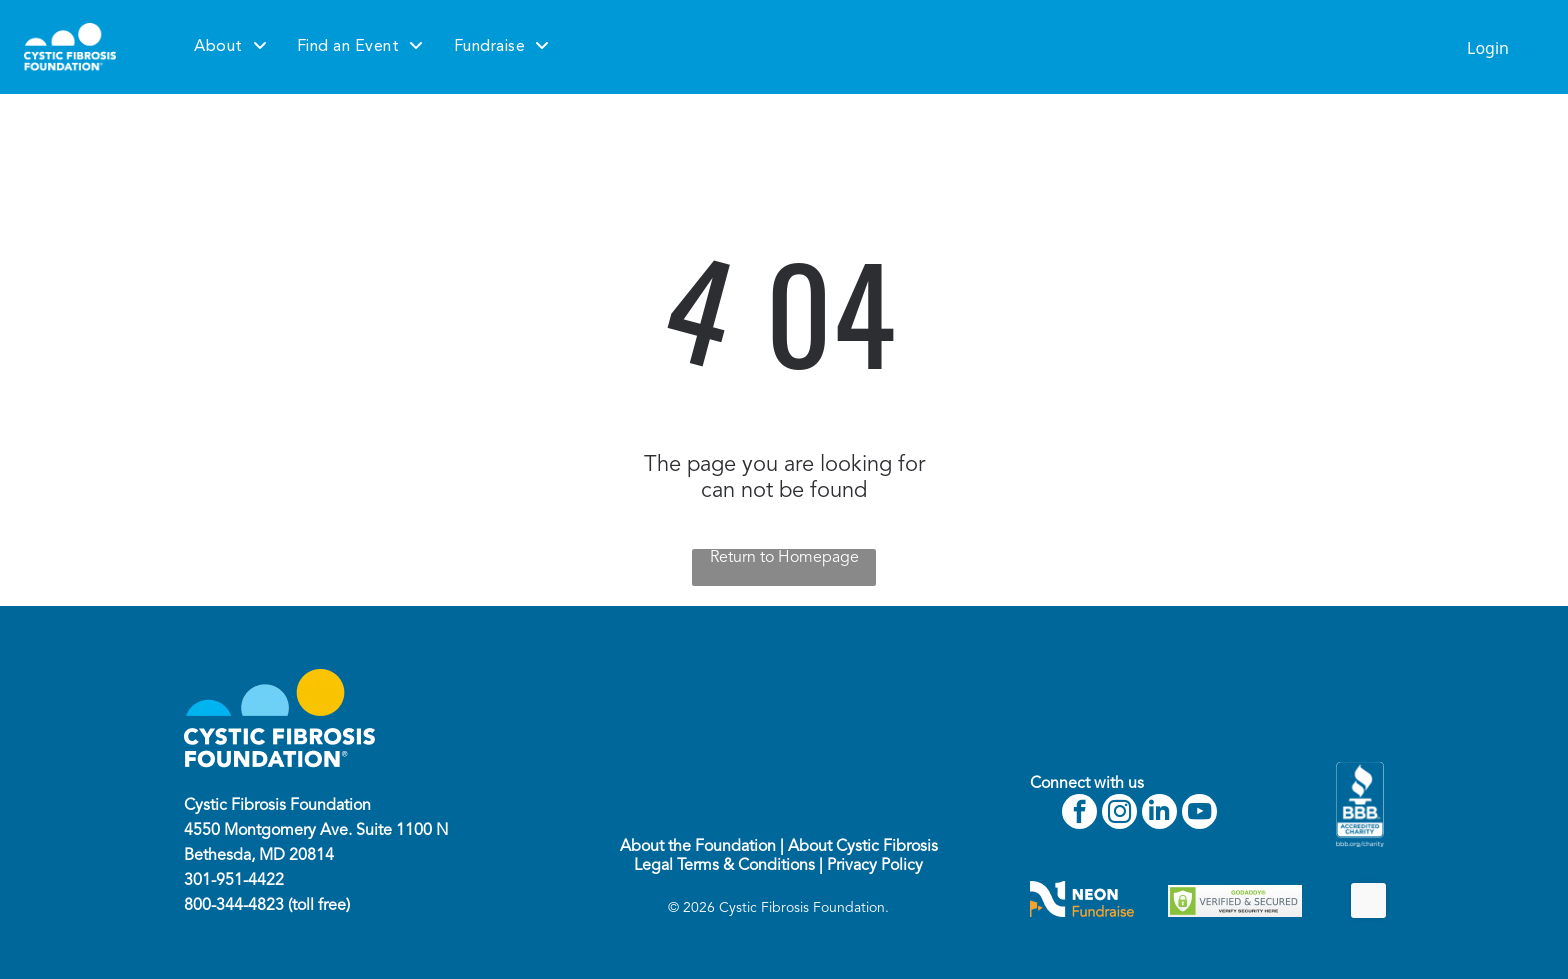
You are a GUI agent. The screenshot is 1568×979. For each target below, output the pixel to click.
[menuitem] (230, 47)
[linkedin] (1159, 814)
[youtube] (1199, 814)
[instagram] (1119, 814)
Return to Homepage (784, 558)
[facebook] (1079, 814)
